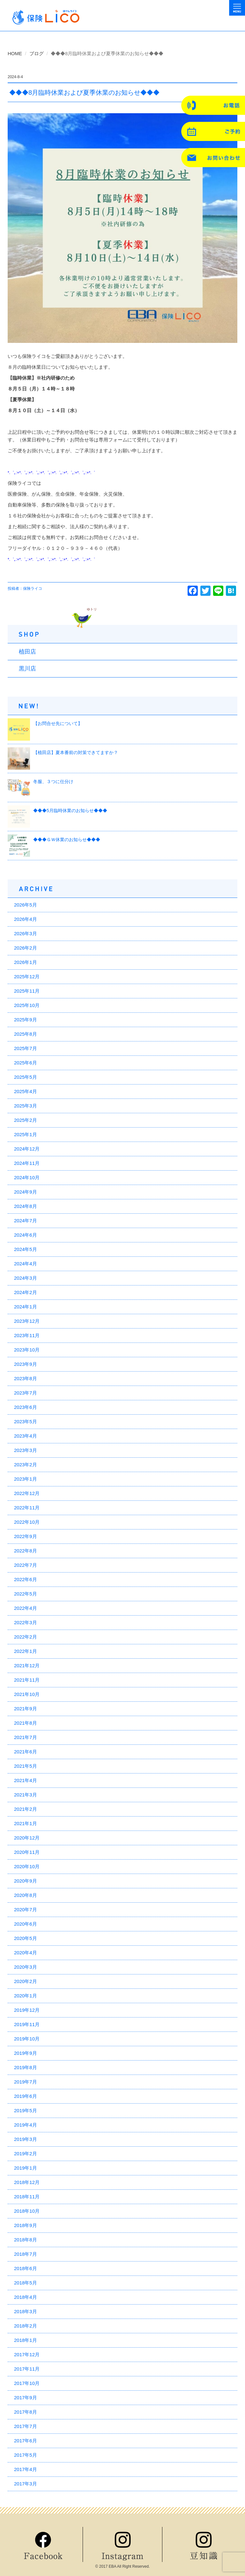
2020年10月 (27, 1866)
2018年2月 (25, 2325)
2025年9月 (25, 1019)
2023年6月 (25, 1407)
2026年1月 (25, 962)
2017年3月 (25, 2483)
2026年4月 (25, 919)
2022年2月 (25, 1637)
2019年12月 (27, 2010)
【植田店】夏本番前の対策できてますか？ (75, 752)
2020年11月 (27, 1852)
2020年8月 (25, 1895)
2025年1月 (25, 1134)
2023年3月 (25, 1450)
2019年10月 (27, 2038)
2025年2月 (25, 1120)
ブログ (36, 53)
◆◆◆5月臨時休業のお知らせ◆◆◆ (70, 810)
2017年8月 (25, 2412)
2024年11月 (27, 1163)
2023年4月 (25, 1436)
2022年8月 (25, 1550)
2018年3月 (25, 2311)
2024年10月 (27, 1177)
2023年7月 (25, 1392)
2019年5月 (25, 2110)
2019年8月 (25, 2067)
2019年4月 (25, 2125)
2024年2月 (25, 1292)
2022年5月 (25, 1593)
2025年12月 (27, 976)
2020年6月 (25, 1924)
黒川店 (27, 668)
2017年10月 (27, 2383)
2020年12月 (27, 1837)
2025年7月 (25, 1048)
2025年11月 (27, 991)
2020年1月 (25, 1995)
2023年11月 (27, 1335)
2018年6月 (25, 2268)
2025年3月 (25, 1105)
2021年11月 (27, 1680)
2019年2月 (25, 2153)
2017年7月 (25, 2426)
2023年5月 (25, 1421)
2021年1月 (25, 1823)
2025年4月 (25, 1091)
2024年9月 (25, 1192)
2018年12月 (27, 2182)
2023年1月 (25, 1479)
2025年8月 (25, 1034)
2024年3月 (25, 1278)
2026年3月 (25, 933)
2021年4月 (25, 1780)
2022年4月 (25, 1608)
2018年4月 (25, 2297)
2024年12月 (27, 1148)
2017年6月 (25, 2440)
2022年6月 (25, 1579)
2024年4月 (25, 1263)
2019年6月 (25, 2096)
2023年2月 (25, 1464)
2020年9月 (25, 1881)
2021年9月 (25, 1708)
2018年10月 (27, 2211)
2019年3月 (25, 2139)
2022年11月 (27, 1507)
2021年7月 (25, 1737)
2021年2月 (25, 1809)
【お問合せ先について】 (57, 723)
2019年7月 (25, 2081)
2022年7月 (25, 1565)
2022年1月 (25, 1651)
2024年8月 (25, 1206)
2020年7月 (25, 1909)
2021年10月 (27, 1694)
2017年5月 (25, 2455)
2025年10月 (27, 1005)
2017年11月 (27, 2369)
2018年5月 (25, 2282)
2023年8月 (25, 1378)
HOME (15, 53)
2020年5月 (25, 1938)
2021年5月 (25, 1766)
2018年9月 (25, 2225)
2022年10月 (27, 1522)
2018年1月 (25, 2340)
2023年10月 (27, 1349)
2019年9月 (25, 2053)
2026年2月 (25, 948)
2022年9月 (25, 1536)
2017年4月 (25, 2469)
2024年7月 (25, 1220)
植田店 (27, 651)
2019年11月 (27, 2024)
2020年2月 (25, 1981)
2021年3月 (25, 1794)
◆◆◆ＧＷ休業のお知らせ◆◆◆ (66, 839)
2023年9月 (25, 1364)
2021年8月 (25, 1723)
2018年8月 (25, 2239)
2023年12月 (27, 1321)
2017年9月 (25, 2397)
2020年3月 (25, 1967)
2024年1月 (25, 1306)
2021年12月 (27, 1665)
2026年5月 (25, 904)
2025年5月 (25, 1077)
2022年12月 (27, 1493)
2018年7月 (25, 2254)
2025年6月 (25, 1062)
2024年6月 (25, 1235)
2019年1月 (25, 2168)
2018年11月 (27, 2196)
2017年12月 (27, 2354)
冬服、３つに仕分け (53, 781)
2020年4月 (25, 1952)
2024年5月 (25, 1249)
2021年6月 (25, 1751)
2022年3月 (25, 1622)
